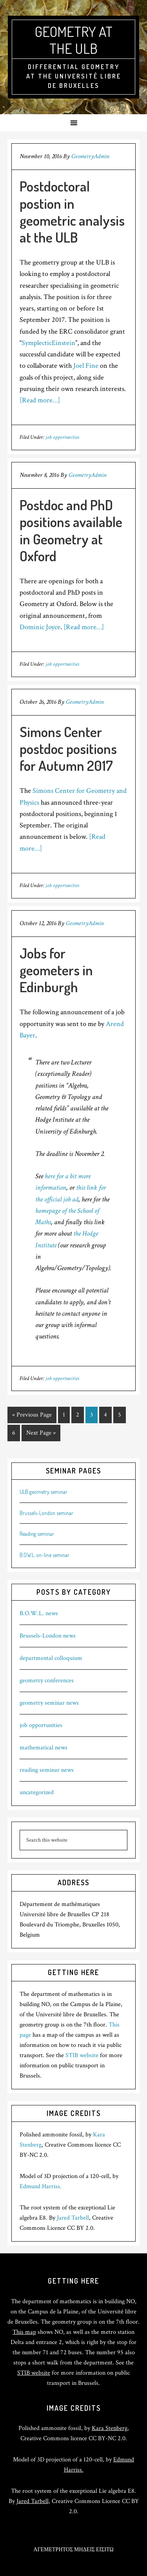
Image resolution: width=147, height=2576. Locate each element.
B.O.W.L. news (39, 1613)
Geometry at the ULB (74, 39)
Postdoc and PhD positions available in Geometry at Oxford (71, 530)
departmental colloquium (51, 1658)
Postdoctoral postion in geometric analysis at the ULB (72, 211)
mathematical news (43, 1748)
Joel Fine (85, 365)
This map (24, 2332)
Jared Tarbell (73, 2218)
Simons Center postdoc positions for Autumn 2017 (68, 748)
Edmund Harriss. (41, 2186)
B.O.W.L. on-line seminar (44, 1555)
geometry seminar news (49, 1703)
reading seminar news (47, 1770)
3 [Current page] (91, 1415)
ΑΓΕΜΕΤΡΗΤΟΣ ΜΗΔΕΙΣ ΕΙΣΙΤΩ (73, 2549)
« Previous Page (32, 1415)
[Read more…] (40, 400)
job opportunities (62, 437)
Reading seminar (37, 1533)
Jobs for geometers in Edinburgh (56, 970)
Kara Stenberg (109, 2428)
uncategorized (37, 1792)
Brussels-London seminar (46, 1513)
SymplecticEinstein (48, 342)
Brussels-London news (48, 1636)
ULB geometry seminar (43, 1491)
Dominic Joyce (40, 627)
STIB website (81, 2055)
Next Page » (41, 1433)
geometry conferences (47, 1680)
